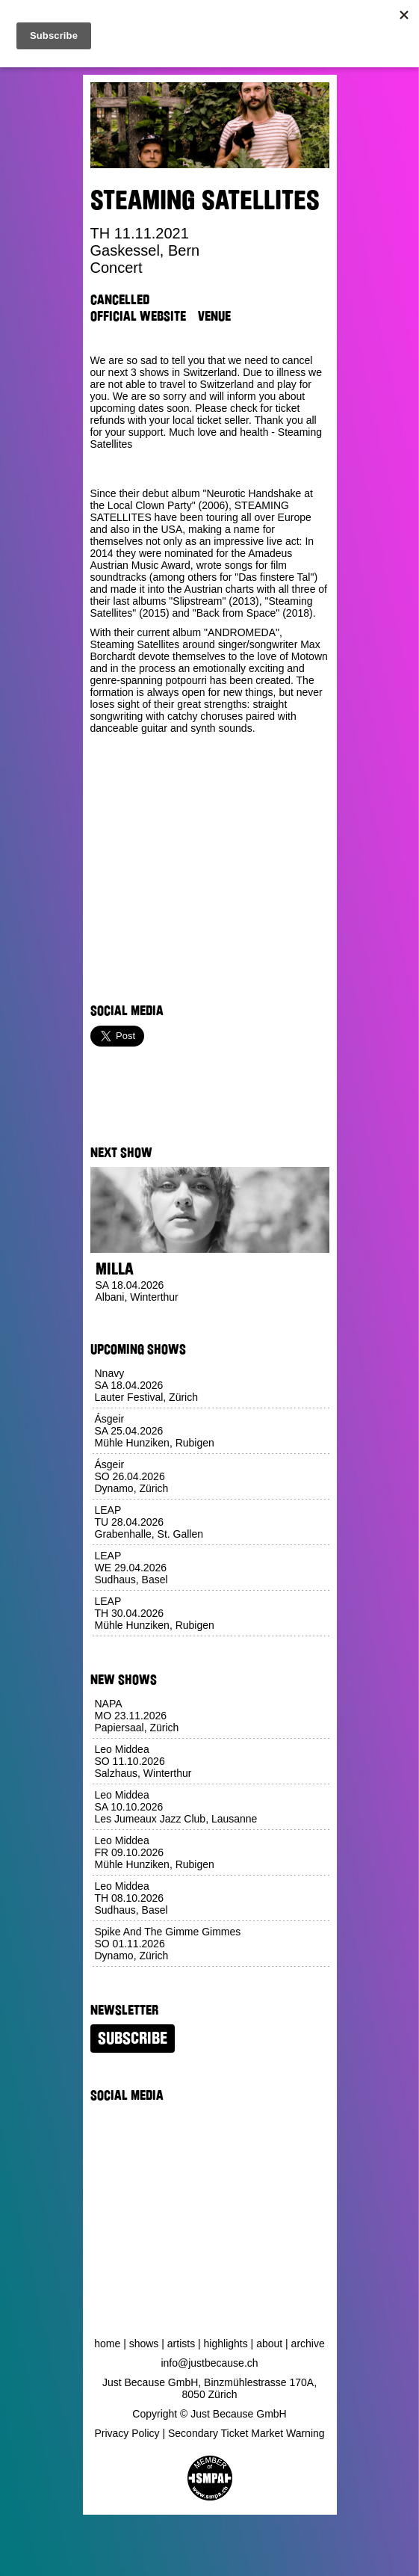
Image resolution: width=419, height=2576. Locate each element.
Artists (181, 2343)
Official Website (138, 316)
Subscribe (132, 2038)
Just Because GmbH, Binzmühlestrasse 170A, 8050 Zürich (209, 2388)
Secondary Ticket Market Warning (246, 2433)
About (269, 2343)
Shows (144, 2343)
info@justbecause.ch (209, 2363)
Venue (214, 316)
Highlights (226, 2343)
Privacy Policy (126, 2433)
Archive (308, 2343)
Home (107, 2343)
